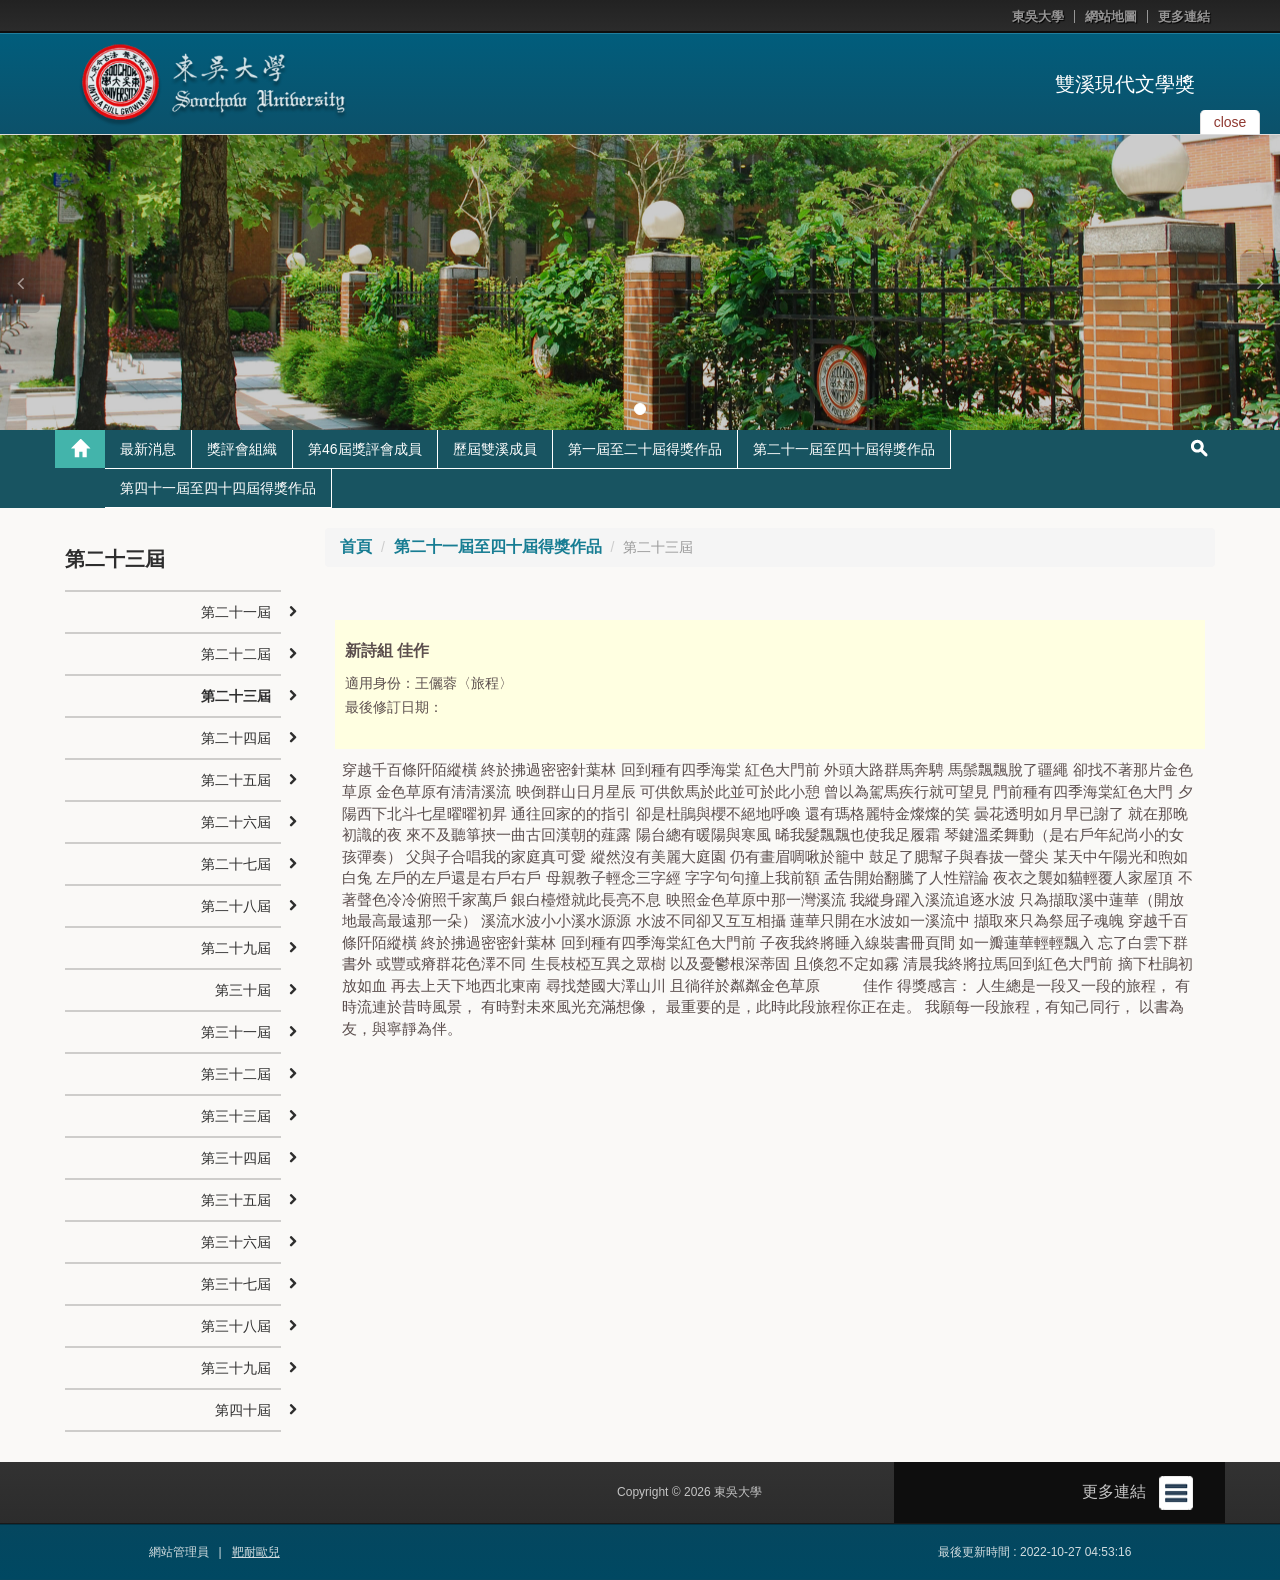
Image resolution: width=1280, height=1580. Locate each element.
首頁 (356, 546)
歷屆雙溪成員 (495, 449)
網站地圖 (1111, 16)
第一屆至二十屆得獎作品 (645, 449)
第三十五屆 (236, 1200)
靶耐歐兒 (256, 1552)
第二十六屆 (236, 822)
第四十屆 (243, 1410)
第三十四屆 (236, 1158)
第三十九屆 (236, 1368)
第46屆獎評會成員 (365, 449)
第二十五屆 (236, 780)
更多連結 (1184, 16)
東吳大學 (1038, 16)
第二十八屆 (236, 906)
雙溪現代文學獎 (1125, 84)
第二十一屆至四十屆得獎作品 (844, 449)
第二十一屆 (236, 612)
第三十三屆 (236, 1116)
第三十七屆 (236, 1284)
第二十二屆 (236, 654)
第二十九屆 (236, 948)
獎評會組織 (242, 449)
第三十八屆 (236, 1326)
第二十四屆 (236, 738)
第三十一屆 (236, 1032)
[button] (20, 283)
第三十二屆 (236, 1074)
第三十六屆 (236, 1242)
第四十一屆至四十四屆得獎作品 (218, 488)
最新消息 (148, 449)
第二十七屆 (236, 864)
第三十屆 (243, 990)
